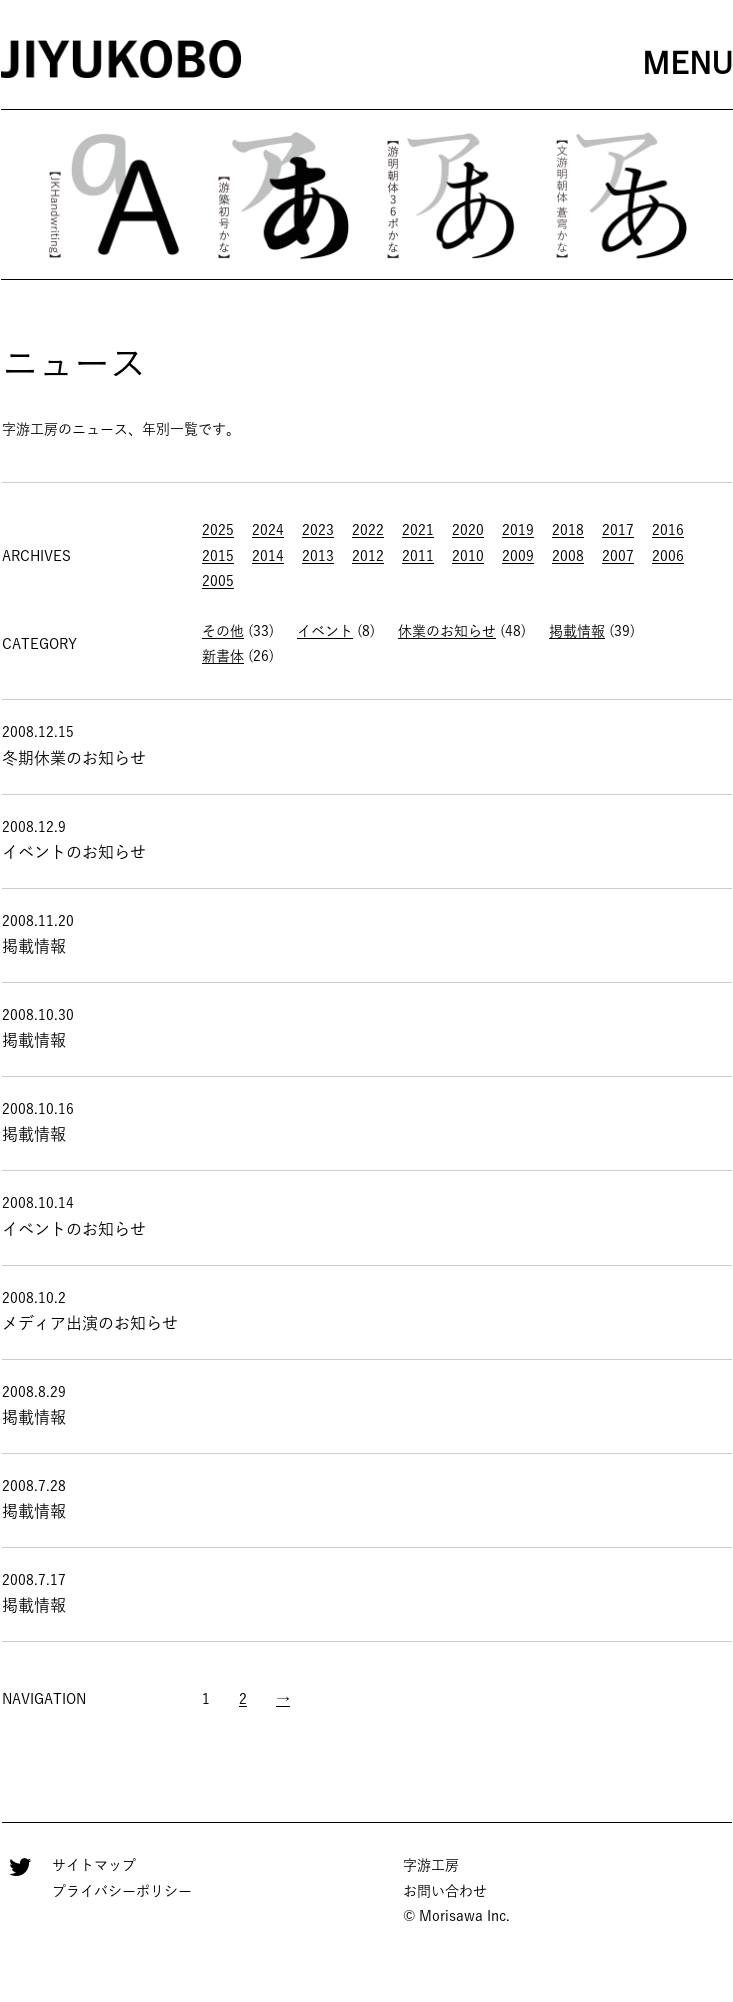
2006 (668, 556)
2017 (618, 530)
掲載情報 (577, 631)
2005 (218, 581)
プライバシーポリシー (122, 1891)
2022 (368, 530)
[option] (114, 194)
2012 (368, 556)
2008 (568, 556)
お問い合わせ (445, 1891)
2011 (418, 556)
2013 (318, 556)
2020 (468, 530)
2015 (218, 556)
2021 (418, 530)
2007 (618, 556)
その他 (223, 631)
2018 (568, 530)
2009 (518, 556)
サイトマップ (94, 1865)
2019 (518, 530)
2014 (268, 556)
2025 (218, 530)
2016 (668, 530)
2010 (468, 556)
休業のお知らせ (447, 631)
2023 (318, 530)
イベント (325, 631)
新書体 (223, 656)
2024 (268, 530)
